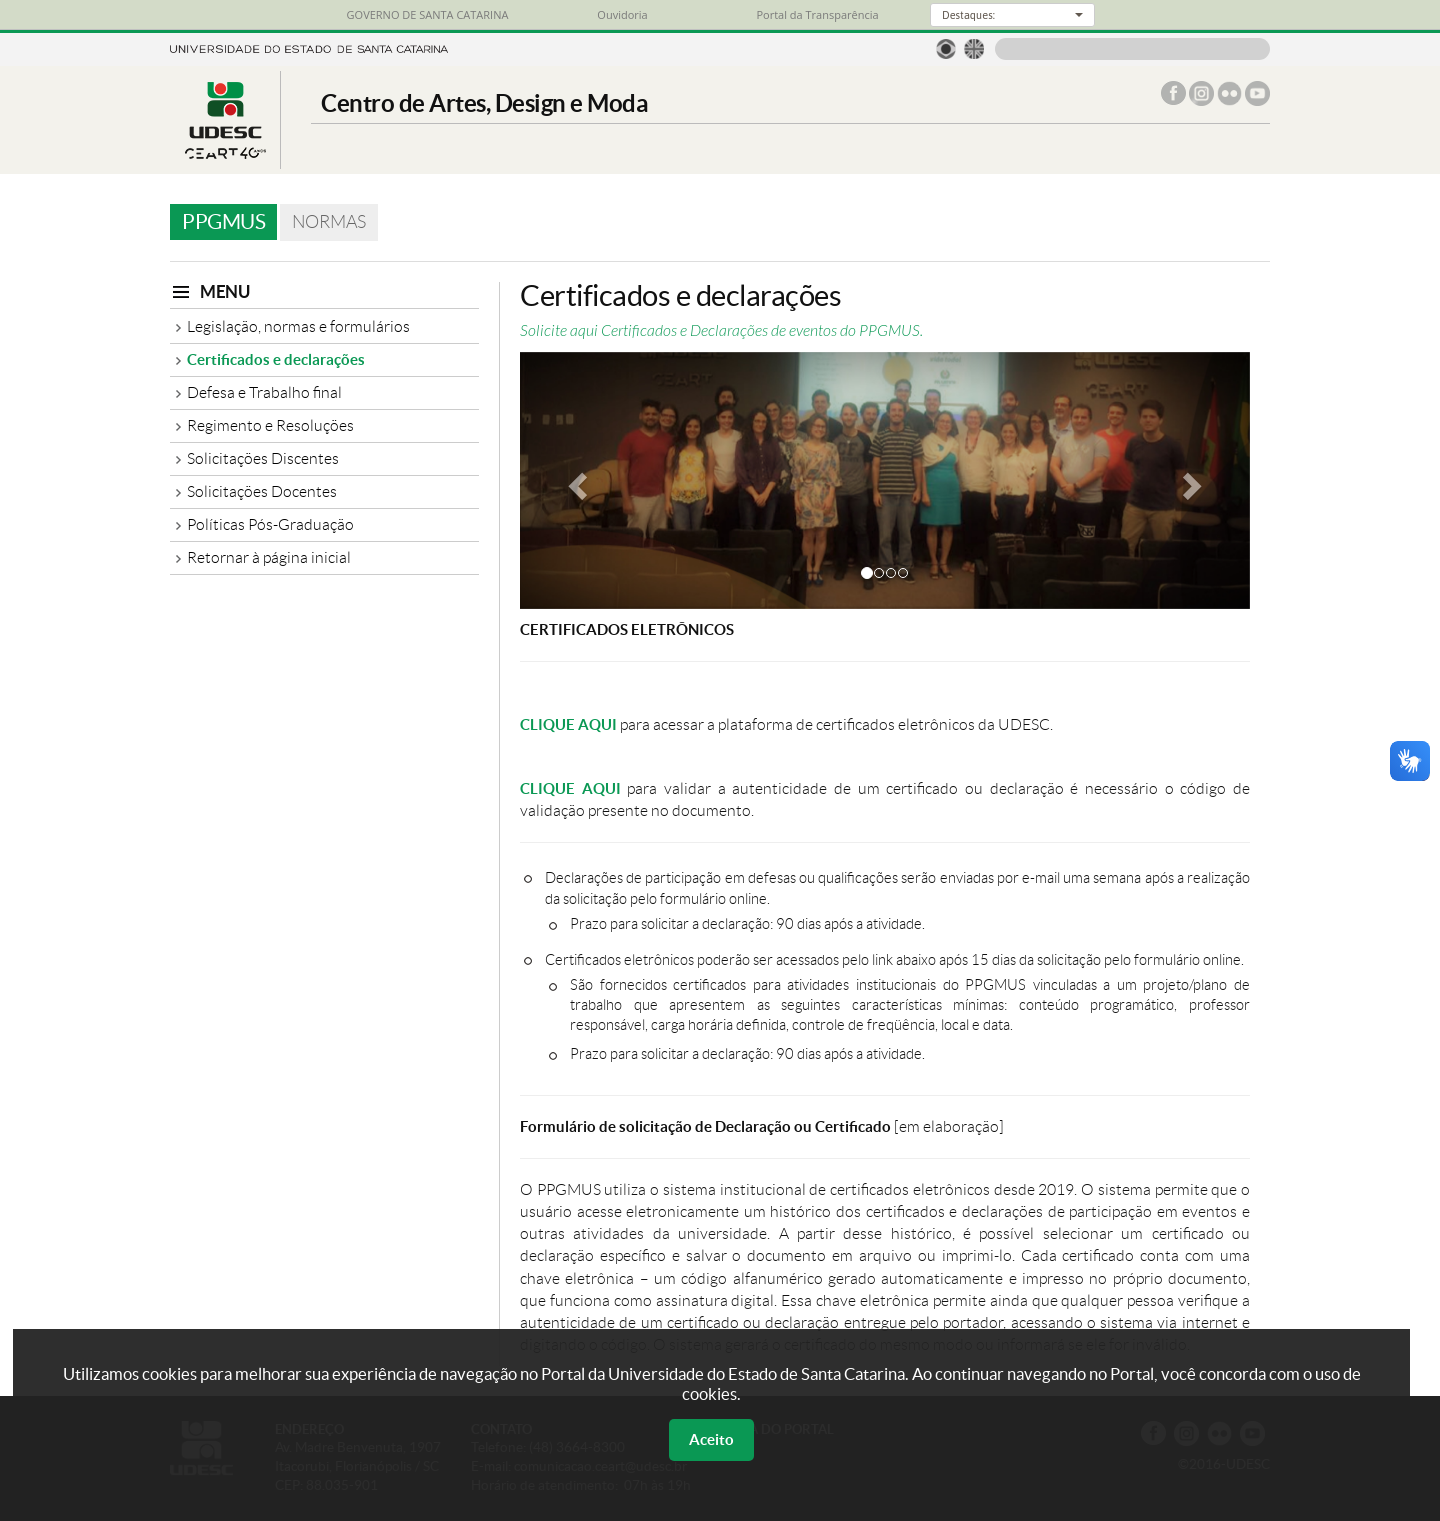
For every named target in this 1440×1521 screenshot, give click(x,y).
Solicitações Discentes (263, 458)
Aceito (711, 1439)
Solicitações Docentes (262, 491)
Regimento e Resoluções (270, 425)
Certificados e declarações (276, 359)
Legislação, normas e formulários (298, 326)
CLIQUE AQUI (568, 724)
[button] (575, 480)
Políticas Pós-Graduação (270, 524)
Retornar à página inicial (269, 557)
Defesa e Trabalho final (264, 392)
